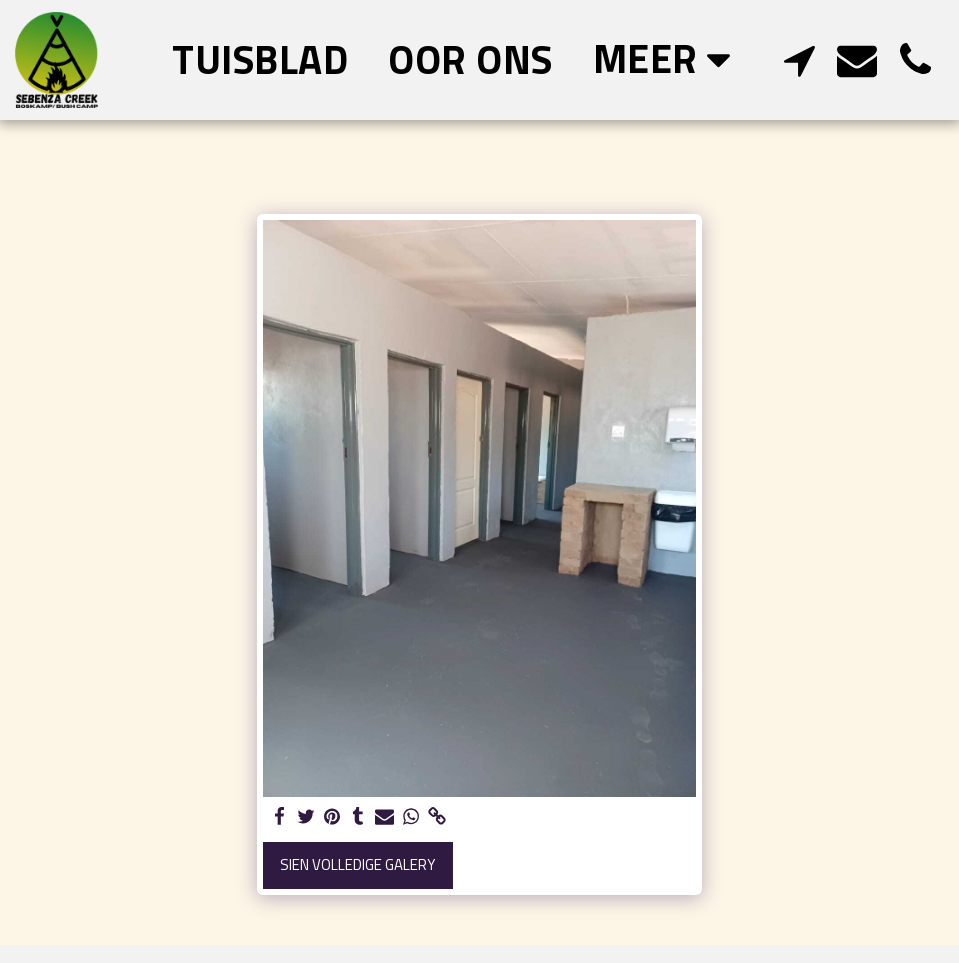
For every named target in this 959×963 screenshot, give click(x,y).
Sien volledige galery (357, 864)
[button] (799, 59)
